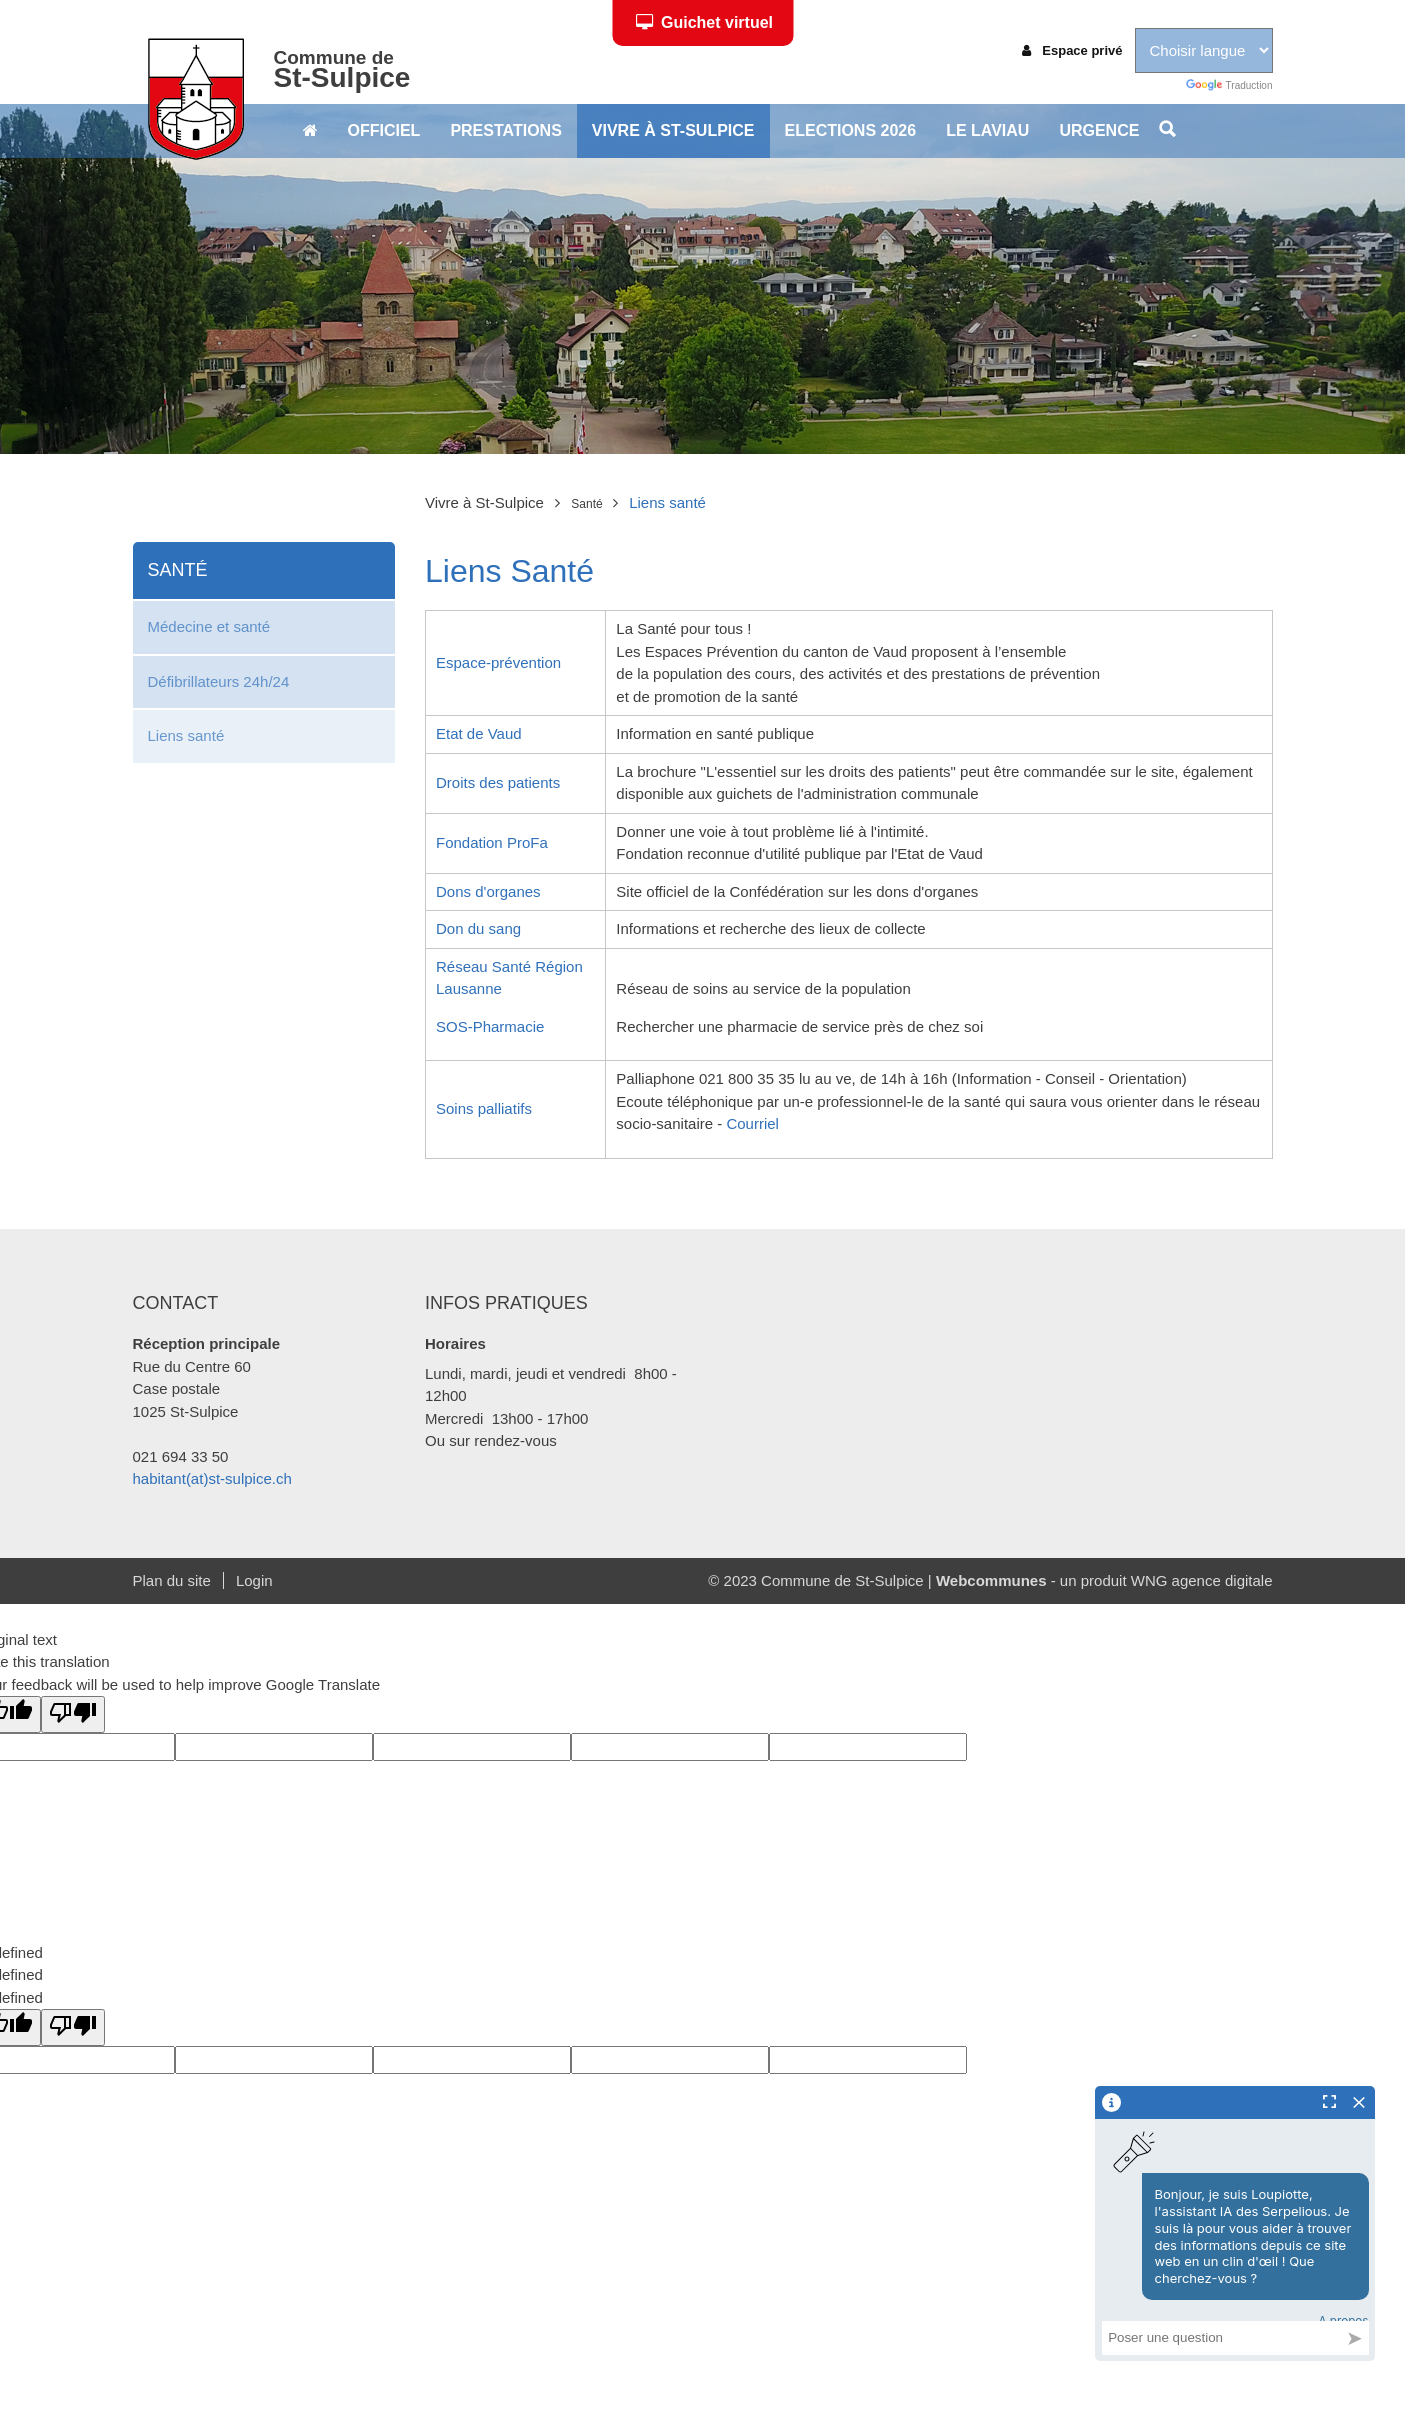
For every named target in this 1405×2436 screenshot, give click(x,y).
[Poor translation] (73, 1714)
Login (254, 1580)
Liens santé (186, 735)
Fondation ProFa (492, 842)
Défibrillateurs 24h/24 (219, 681)
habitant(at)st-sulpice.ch (212, 1478)
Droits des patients (498, 782)
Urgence (1099, 130)
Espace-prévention (498, 662)
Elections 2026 (851, 130)
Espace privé (1072, 50)
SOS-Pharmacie (490, 1026)
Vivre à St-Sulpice (673, 130)
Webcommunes (991, 1580)
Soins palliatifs (484, 1108)
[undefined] (73, 2027)
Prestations (505, 130)
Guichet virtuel (704, 22)
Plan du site (172, 1580)
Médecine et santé (209, 626)
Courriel (752, 1123)
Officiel (384, 130)
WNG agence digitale (1202, 1580)
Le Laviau (987, 130)
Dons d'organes (488, 891)
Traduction (1229, 85)
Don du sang (478, 928)
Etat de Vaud (479, 733)
